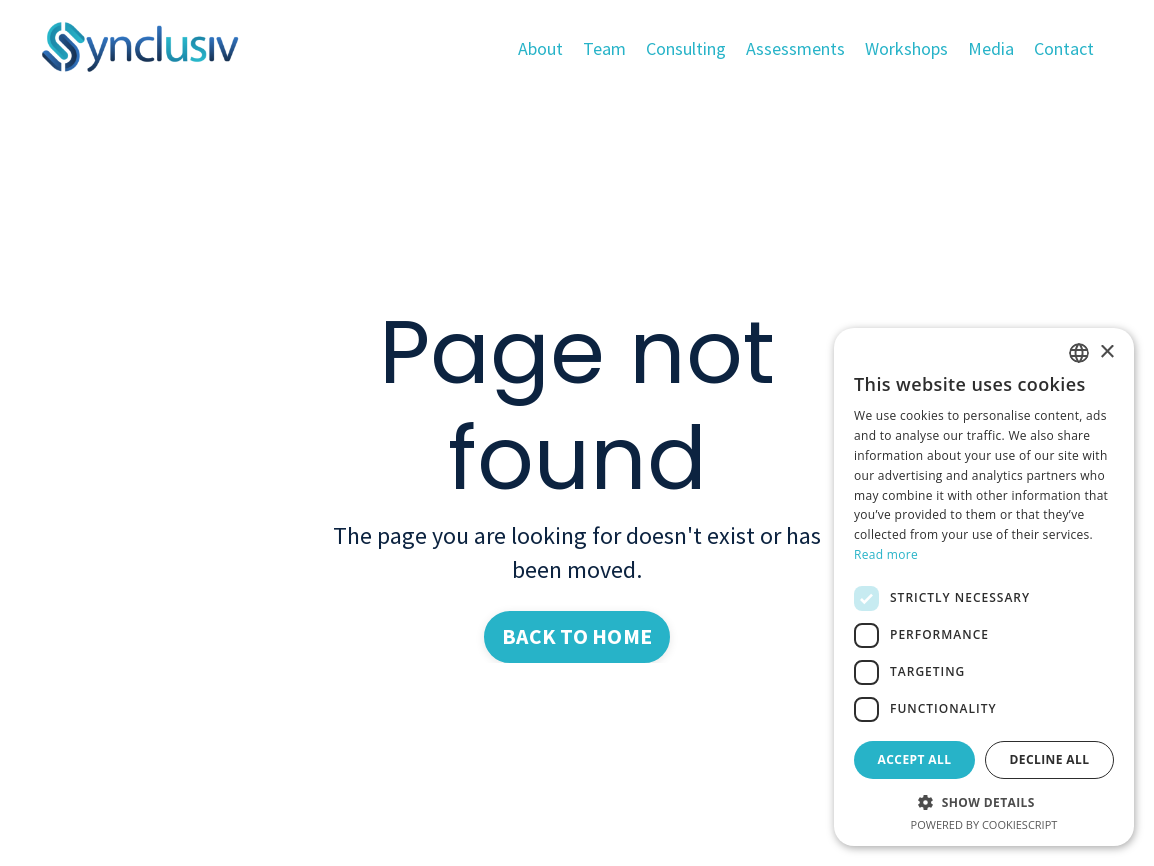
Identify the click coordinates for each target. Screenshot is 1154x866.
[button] (984, 802)
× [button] (1106, 352)
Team (604, 48)
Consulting (686, 48)
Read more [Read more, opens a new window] (886, 554)
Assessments (795, 48)
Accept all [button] (915, 759)
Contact (1064, 48)
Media (991, 48)
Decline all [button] (1050, 759)
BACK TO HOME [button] (577, 636)
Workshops (906, 48)
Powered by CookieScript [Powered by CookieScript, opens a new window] (984, 824)
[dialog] (984, 587)
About (540, 48)
